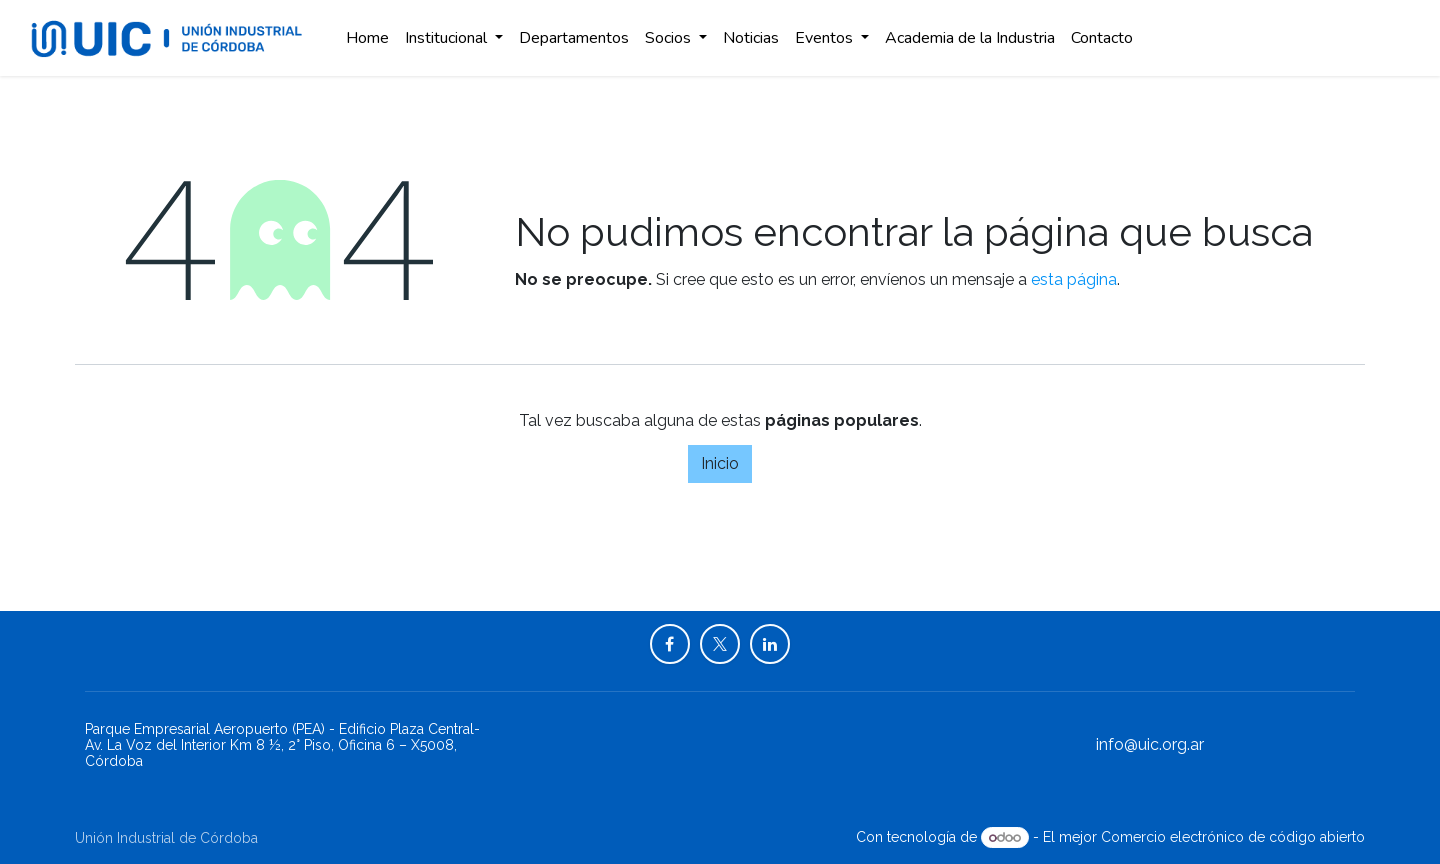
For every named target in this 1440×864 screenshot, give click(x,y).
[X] (720, 644)
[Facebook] (670, 644)
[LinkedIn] (770, 644)
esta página (1074, 279)
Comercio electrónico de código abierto (1233, 837)
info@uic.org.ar (1150, 744)
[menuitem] (367, 38)
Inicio (720, 463)
